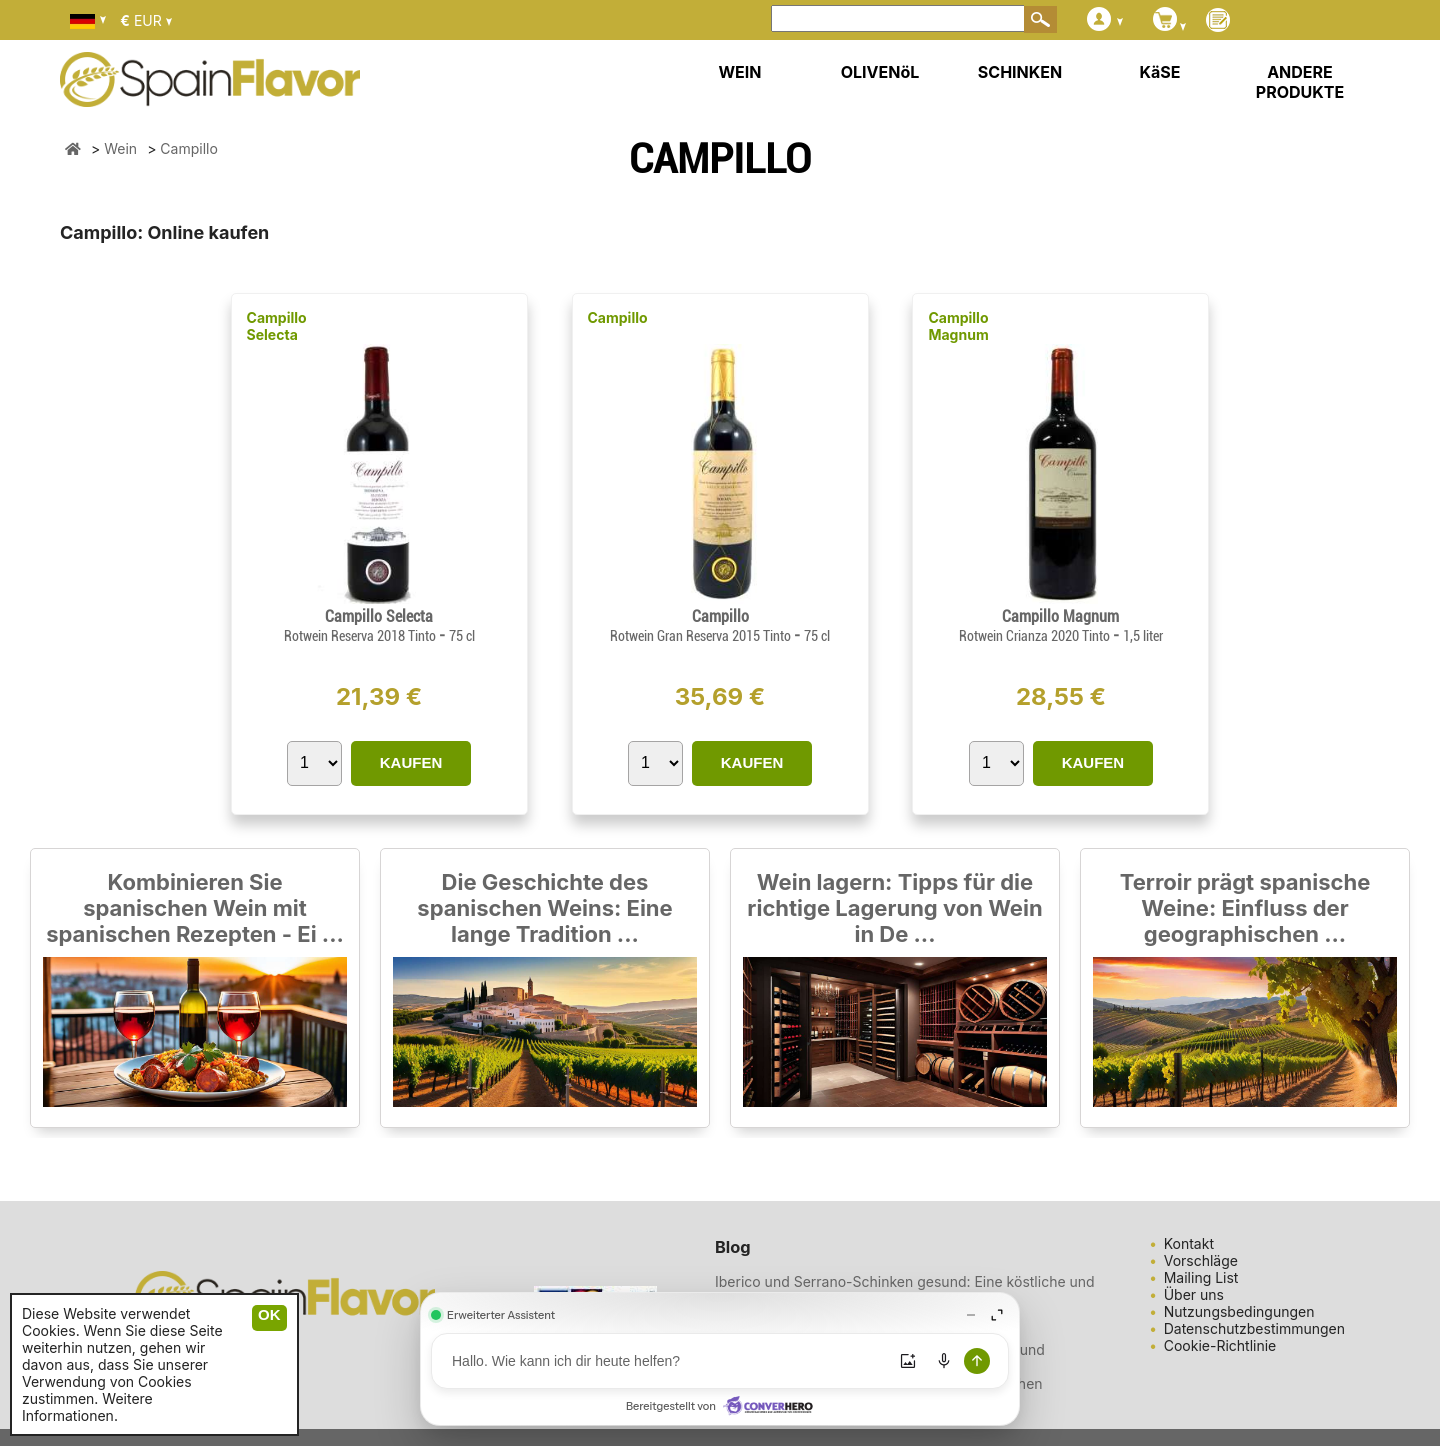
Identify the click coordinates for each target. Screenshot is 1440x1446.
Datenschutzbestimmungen (1254, 1328)
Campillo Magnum (958, 326)
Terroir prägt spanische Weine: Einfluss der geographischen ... (1245, 908)
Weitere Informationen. (87, 1407)
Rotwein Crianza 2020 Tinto (1036, 636)
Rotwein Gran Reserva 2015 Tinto (702, 636)
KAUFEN (411, 762)
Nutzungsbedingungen (1239, 1311)
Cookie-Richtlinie (1220, 1345)
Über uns (1194, 1294)
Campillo (618, 317)
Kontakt (1189, 1243)
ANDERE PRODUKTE (1300, 82)
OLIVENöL (880, 72)
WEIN (739, 72)
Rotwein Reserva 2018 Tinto (361, 636)
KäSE (1160, 72)
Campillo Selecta (277, 326)
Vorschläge (1201, 1260)
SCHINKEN (1020, 72)
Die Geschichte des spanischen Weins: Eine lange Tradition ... (544, 908)
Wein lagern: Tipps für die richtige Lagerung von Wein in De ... (894, 908)
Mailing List (1201, 1277)
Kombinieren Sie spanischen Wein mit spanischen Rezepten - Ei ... (195, 908)
